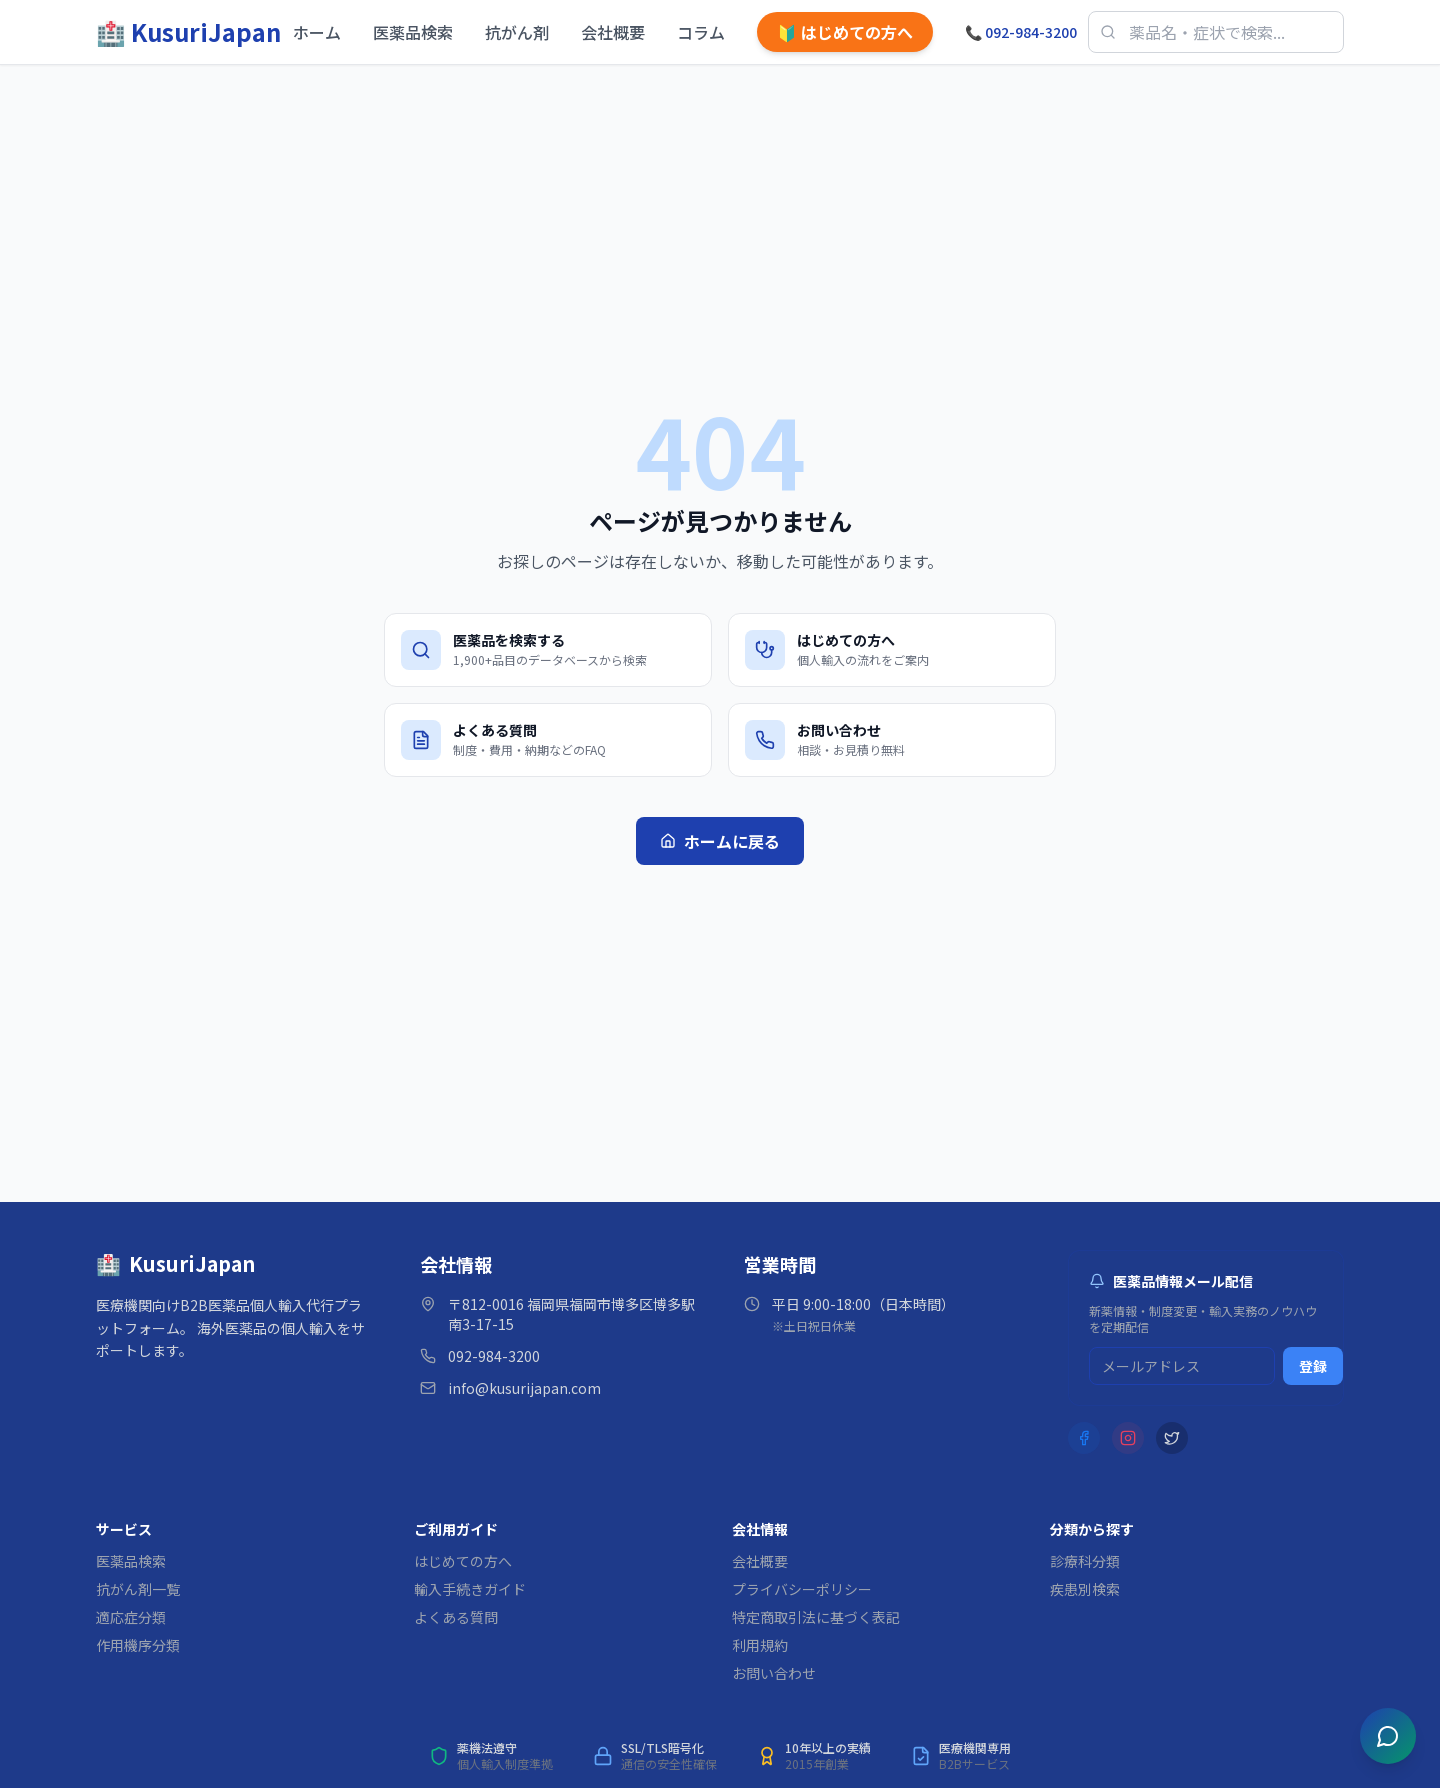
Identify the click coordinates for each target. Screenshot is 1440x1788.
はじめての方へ (845, 32)
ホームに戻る (720, 841)
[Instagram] (1128, 1438)
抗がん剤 (517, 32)
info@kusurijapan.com (524, 1388)
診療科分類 (1085, 1561)
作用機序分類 (138, 1645)
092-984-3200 (1021, 32)
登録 (1313, 1366)
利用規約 (760, 1645)
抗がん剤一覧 (138, 1589)
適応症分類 (131, 1617)
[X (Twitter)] (1172, 1438)
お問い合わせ (774, 1673)
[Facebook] (1084, 1438)
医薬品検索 (413, 32)
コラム (701, 32)
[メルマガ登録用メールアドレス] (1182, 1366)
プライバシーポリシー (802, 1589)
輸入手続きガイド (470, 1589)
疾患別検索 (1085, 1589)
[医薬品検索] (1216, 32)
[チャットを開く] (1388, 1736)
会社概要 (613, 32)
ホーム (317, 32)
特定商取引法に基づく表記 (816, 1617)
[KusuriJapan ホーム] (188, 32)
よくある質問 (456, 1617)
